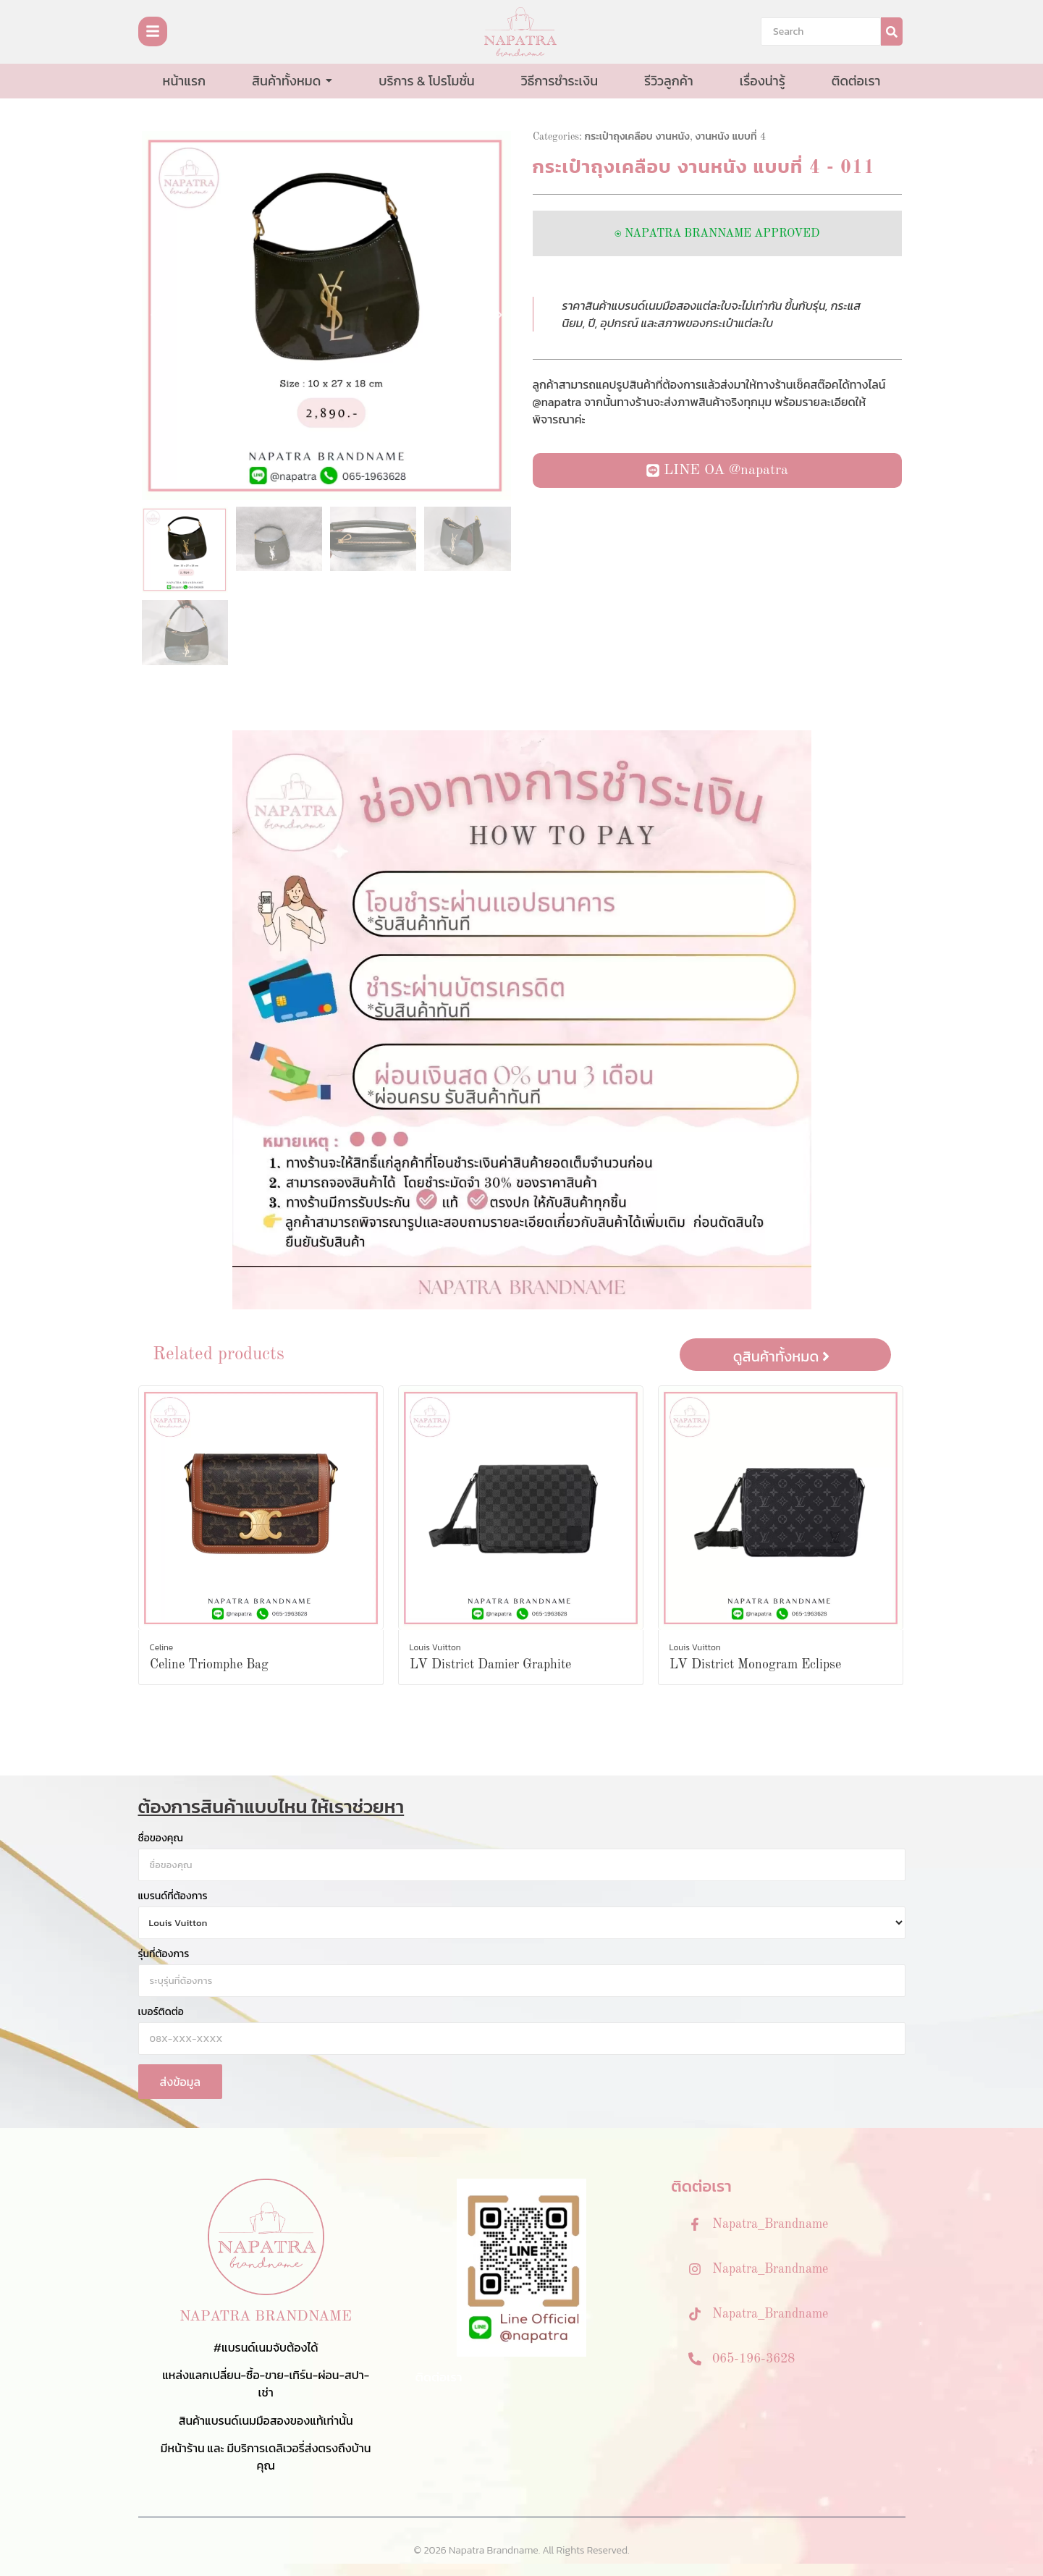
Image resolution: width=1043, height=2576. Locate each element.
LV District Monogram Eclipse (755, 1664)
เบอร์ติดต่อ (161, 2012)
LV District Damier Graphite (490, 1664)
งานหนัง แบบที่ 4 (731, 137)
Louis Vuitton (435, 1647)
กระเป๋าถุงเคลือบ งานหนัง (637, 137)
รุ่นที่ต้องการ (164, 1954)
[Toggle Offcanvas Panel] (152, 31)
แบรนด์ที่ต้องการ (173, 1896)
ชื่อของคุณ (160, 1838)
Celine (162, 1647)
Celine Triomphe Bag (209, 1664)
